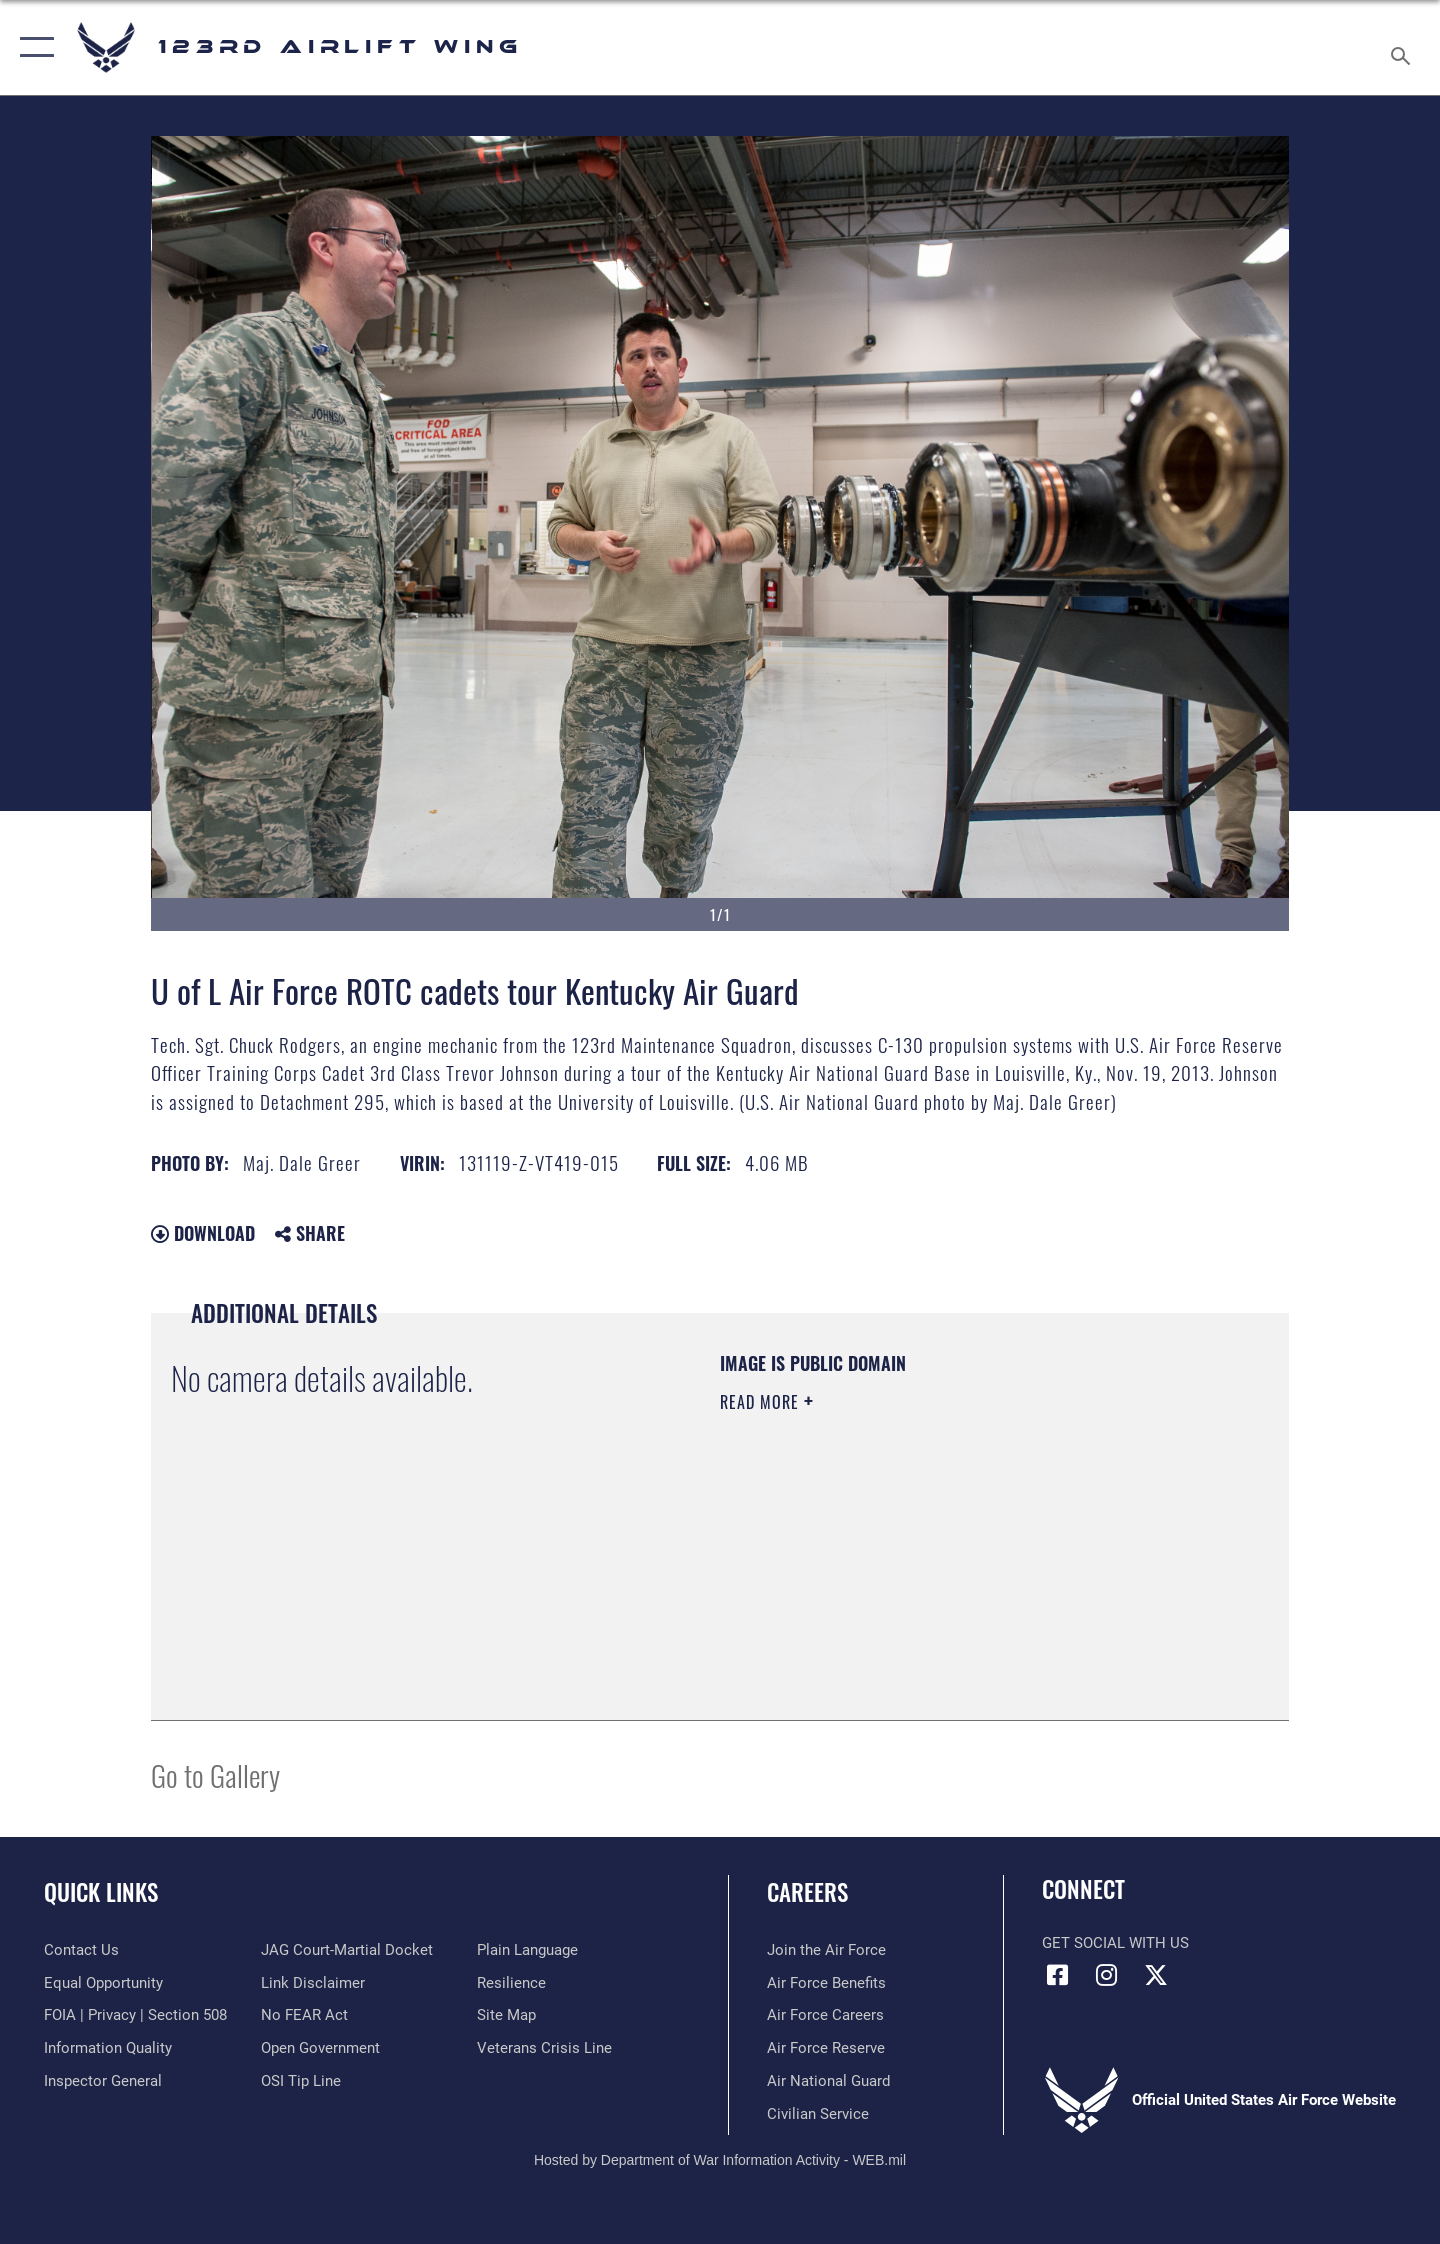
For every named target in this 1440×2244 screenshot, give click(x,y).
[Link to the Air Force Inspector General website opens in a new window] (103, 2081)
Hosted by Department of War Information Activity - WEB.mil (720, 2160)
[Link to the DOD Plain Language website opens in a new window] (527, 1950)
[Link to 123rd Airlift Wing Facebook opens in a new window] (1057, 1975)
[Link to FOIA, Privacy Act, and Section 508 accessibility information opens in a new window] (135, 2015)
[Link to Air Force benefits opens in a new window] (826, 1983)
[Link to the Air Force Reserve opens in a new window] (826, 2048)
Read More (762, 1402)
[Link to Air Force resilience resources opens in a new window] (511, 1983)
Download (203, 1233)
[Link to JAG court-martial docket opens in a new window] (347, 1950)
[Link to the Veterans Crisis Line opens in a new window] (544, 2048)
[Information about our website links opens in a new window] (313, 1983)
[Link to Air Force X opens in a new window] (1156, 1975)
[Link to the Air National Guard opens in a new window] (828, 2081)
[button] (32, 47)
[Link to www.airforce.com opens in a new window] (826, 1950)
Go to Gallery (215, 1774)
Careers (807, 1892)
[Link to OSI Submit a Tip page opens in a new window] (301, 2081)
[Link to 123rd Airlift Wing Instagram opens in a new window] (1107, 1975)
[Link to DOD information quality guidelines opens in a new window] (108, 2048)
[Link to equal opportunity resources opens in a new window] (103, 1983)
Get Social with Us (1115, 1943)
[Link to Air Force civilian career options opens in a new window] (818, 2114)
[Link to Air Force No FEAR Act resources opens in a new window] (304, 2015)
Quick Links (101, 1892)
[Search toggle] (1403, 47)
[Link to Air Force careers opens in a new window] (825, 2015)
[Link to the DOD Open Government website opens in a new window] (320, 2048)
